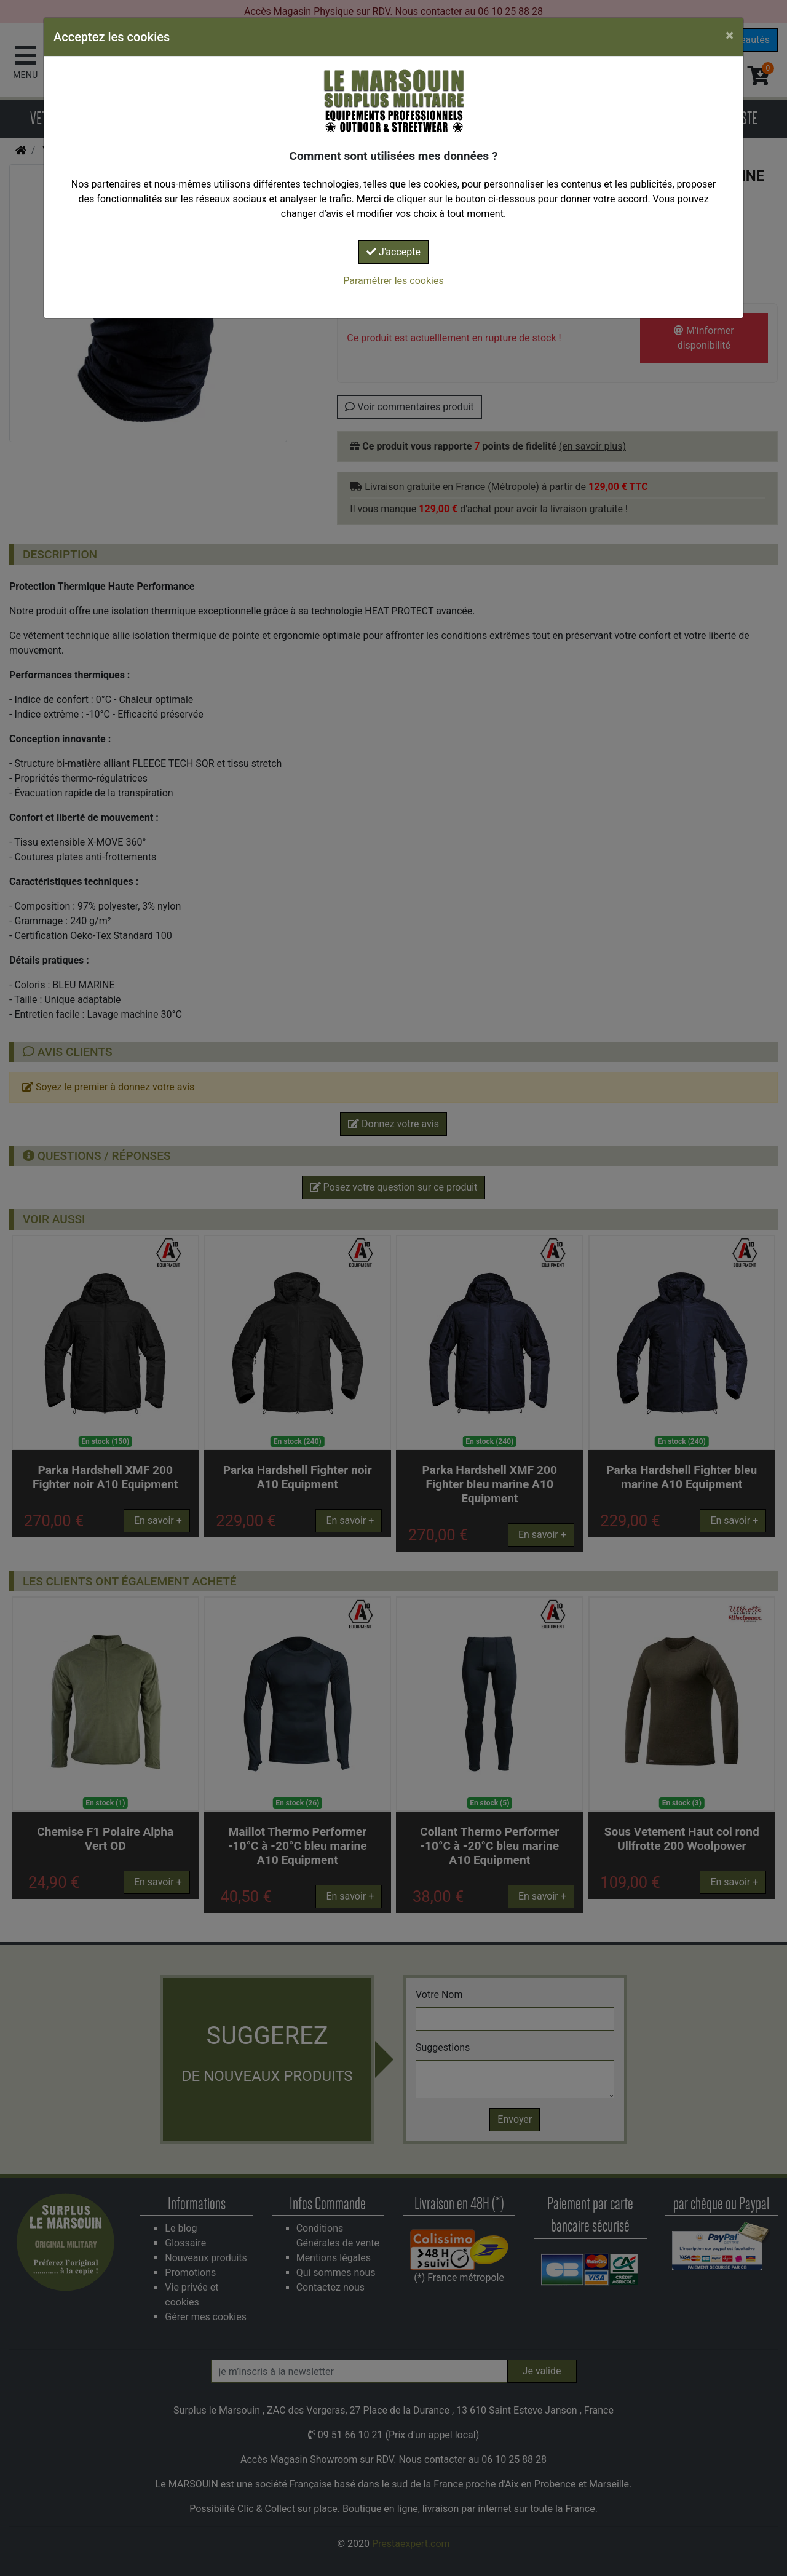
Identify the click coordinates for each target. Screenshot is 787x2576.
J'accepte (393, 252)
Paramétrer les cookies (393, 281)
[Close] (729, 35)
